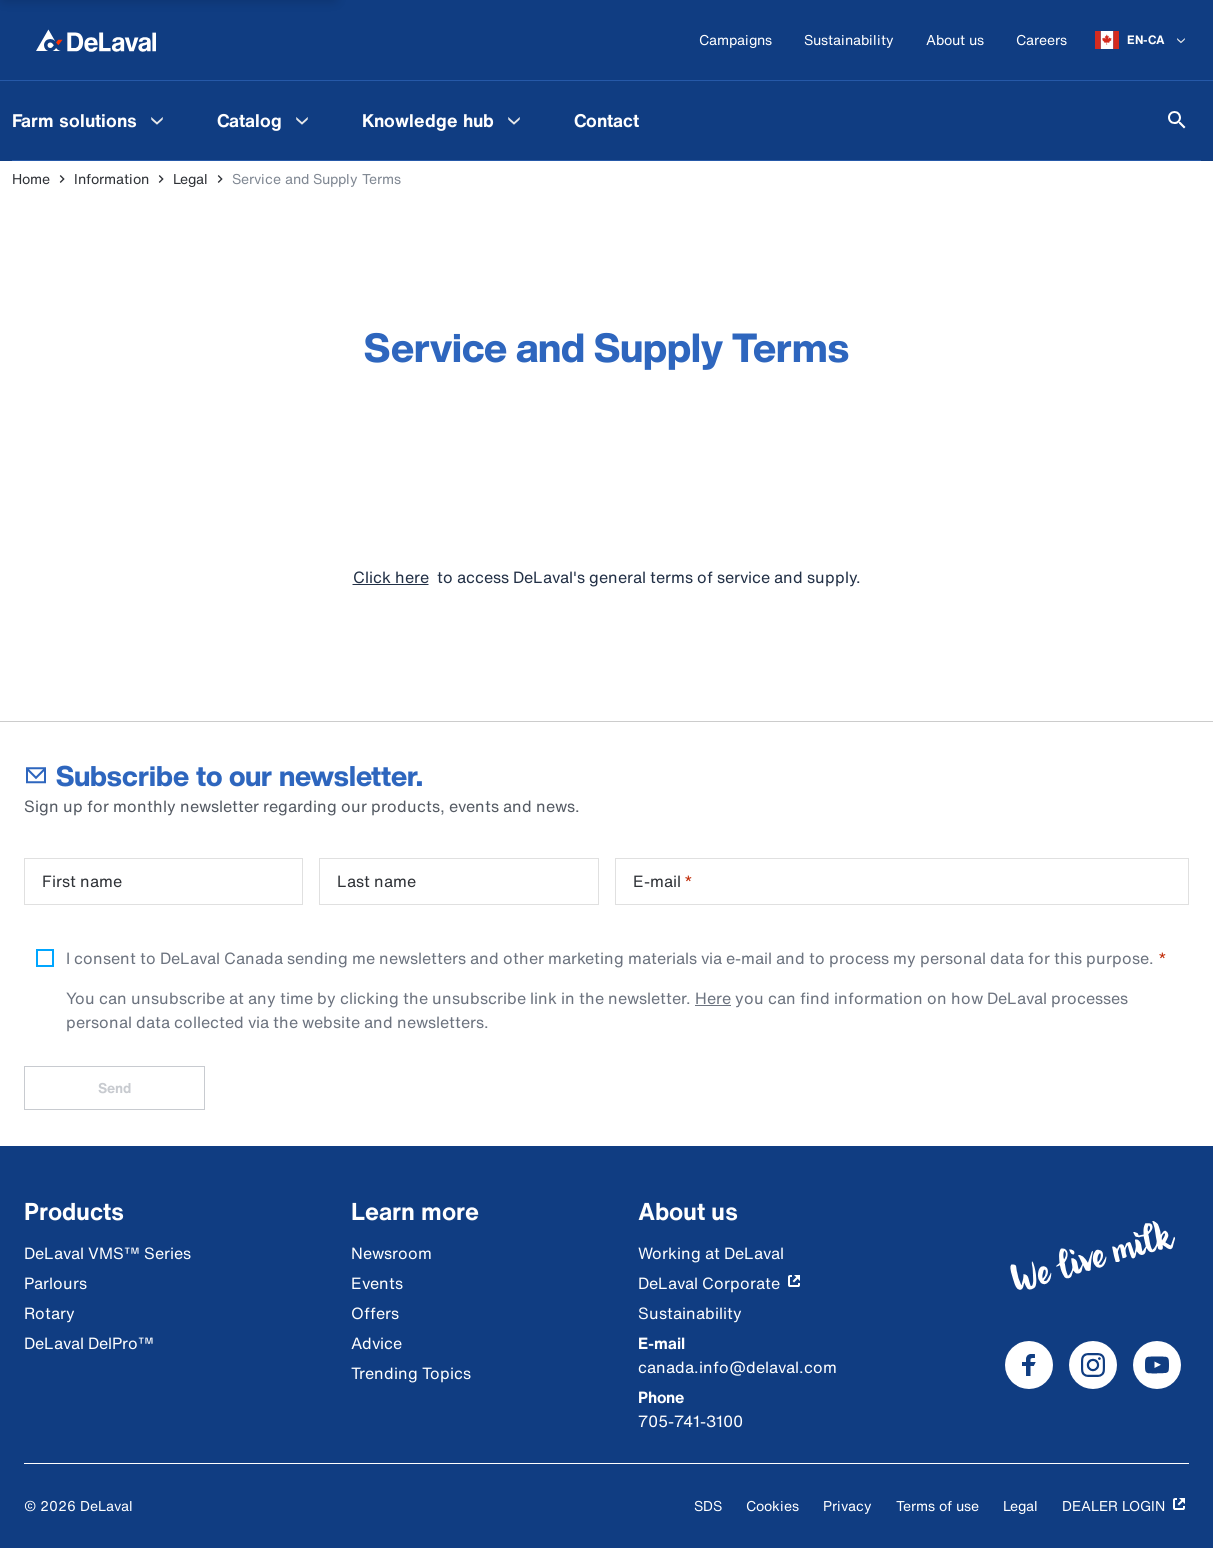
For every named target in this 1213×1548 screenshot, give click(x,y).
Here (713, 998)
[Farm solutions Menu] (157, 120)
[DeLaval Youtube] (1157, 1365)
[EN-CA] (1142, 40)
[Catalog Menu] (302, 120)
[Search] (1177, 120)
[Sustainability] (849, 40)
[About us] (955, 40)
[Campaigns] (735, 40)
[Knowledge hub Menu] (514, 120)
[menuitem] (265, 120)
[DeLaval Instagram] (1093, 1365)
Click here (391, 577)
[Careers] (1041, 40)
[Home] (96, 40)
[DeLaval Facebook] (1029, 1365)
